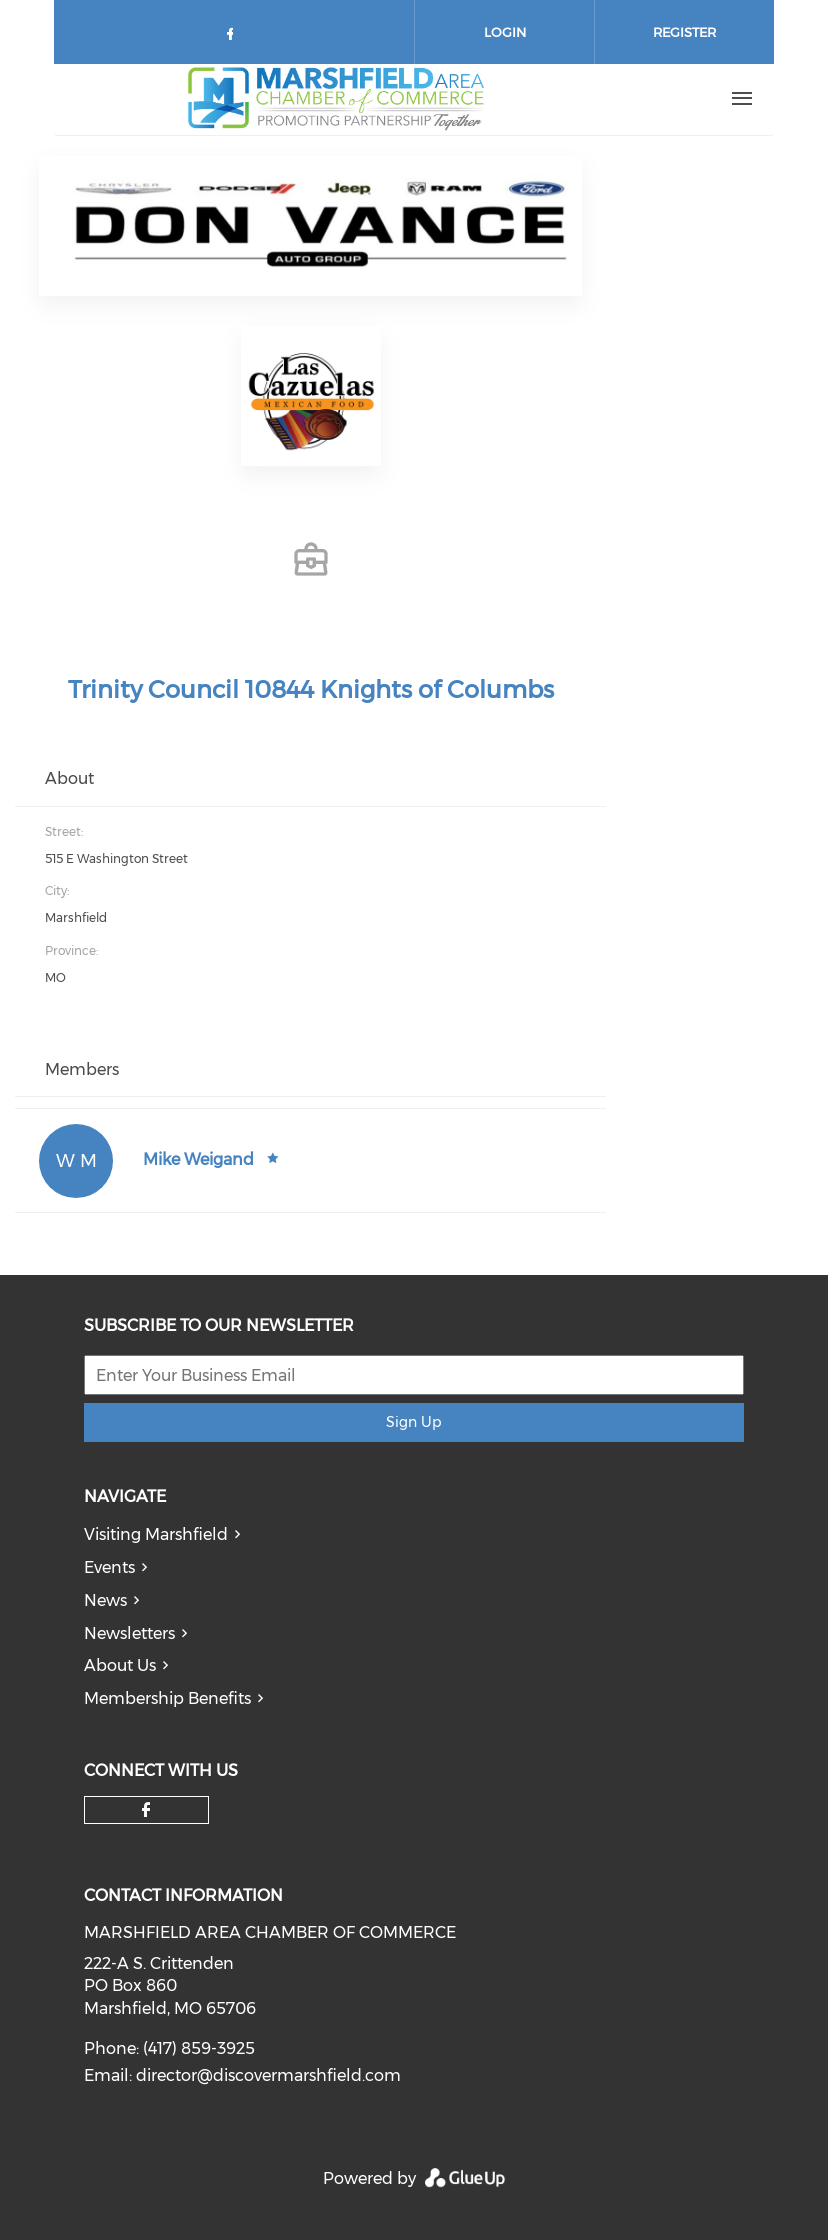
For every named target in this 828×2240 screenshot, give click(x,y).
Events (109, 1567)
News (105, 1600)
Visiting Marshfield (156, 1534)
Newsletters (129, 1633)
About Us (120, 1665)
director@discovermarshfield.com (268, 2075)
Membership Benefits (167, 1698)
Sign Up (413, 1422)
